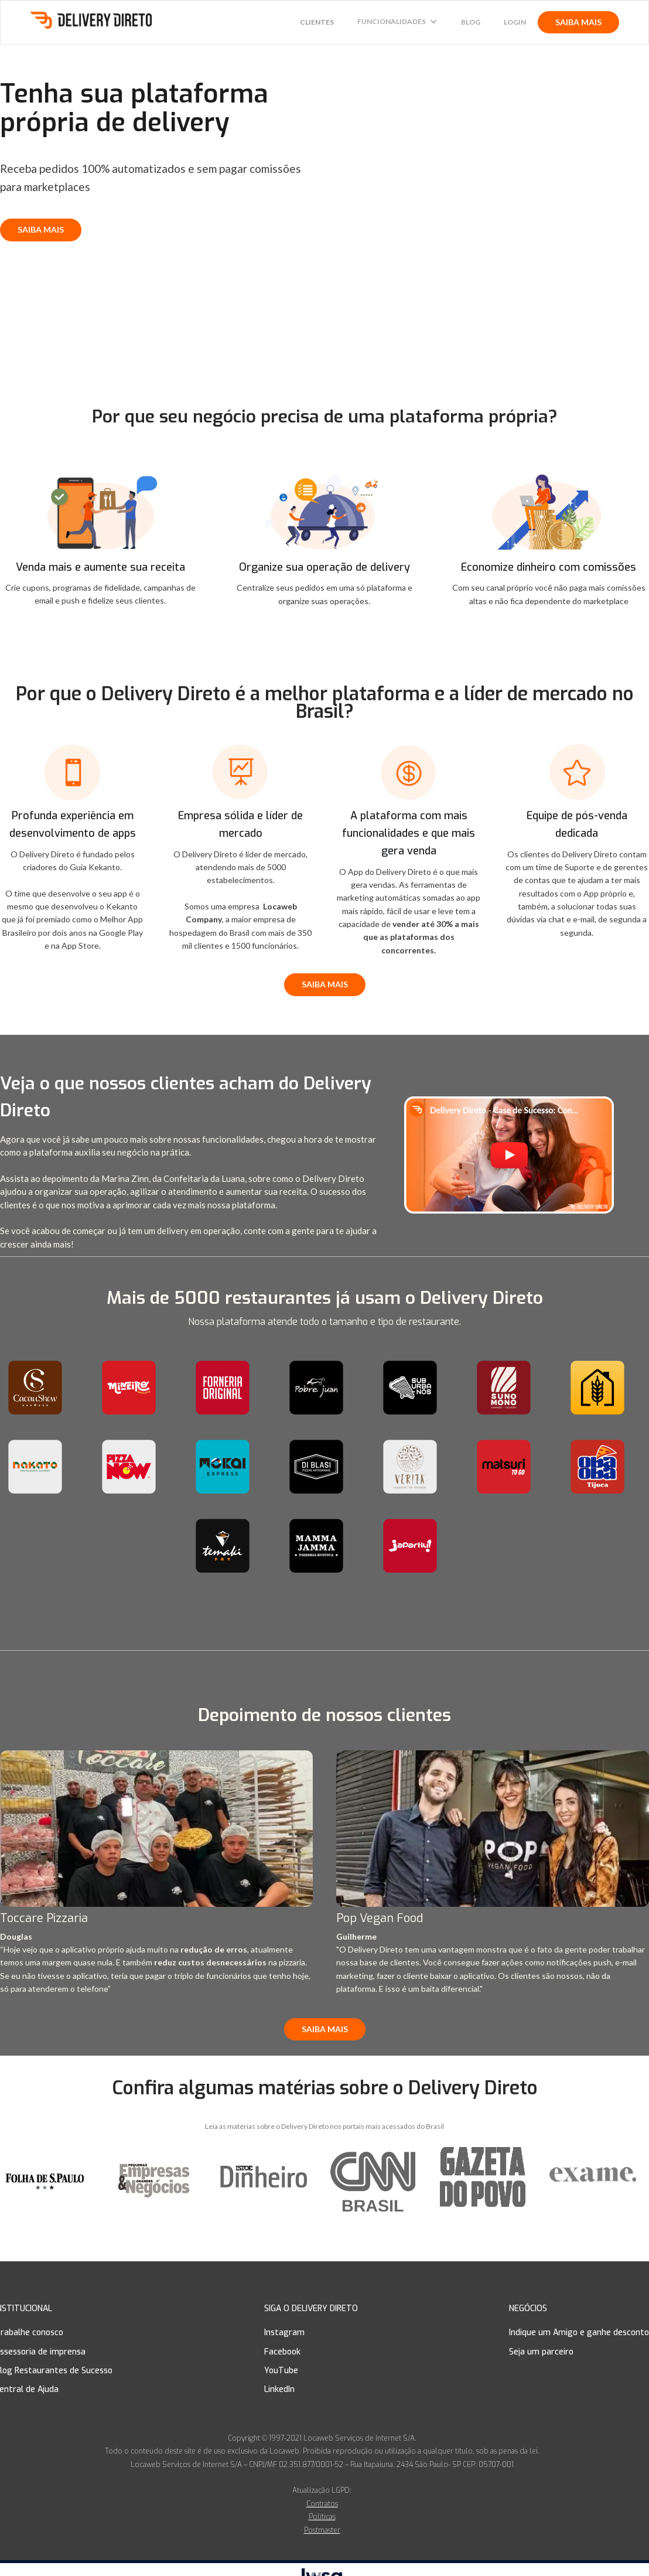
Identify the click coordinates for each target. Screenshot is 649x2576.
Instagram (284, 2332)
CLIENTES (317, 22)
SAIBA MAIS (578, 22)
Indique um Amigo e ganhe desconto (579, 2332)
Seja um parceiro (541, 2351)
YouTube (281, 2370)
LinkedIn (279, 2389)
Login (515, 22)
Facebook (282, 2351)
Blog (470, 22)
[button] (397, 22)
